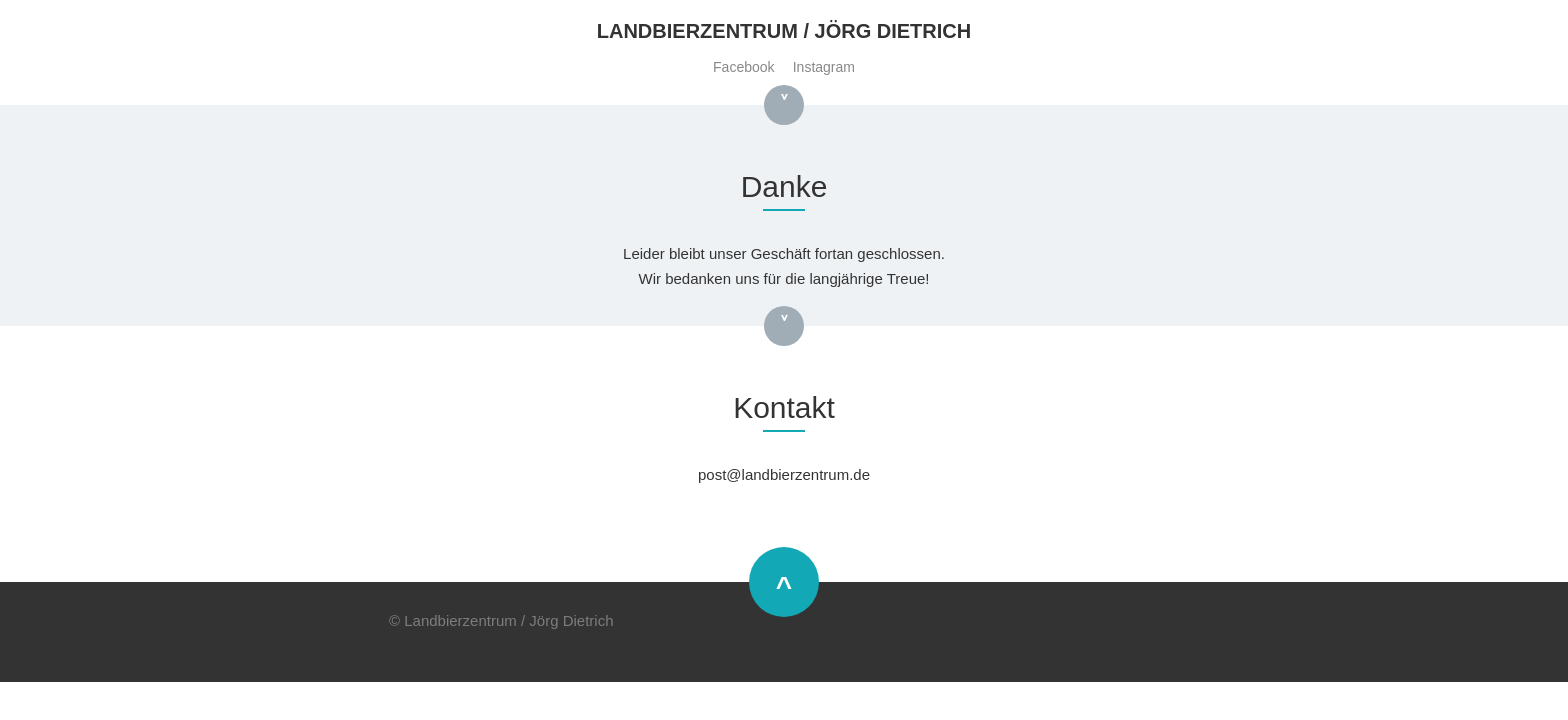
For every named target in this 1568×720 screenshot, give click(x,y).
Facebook (743, 67)
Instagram (824, 67)
